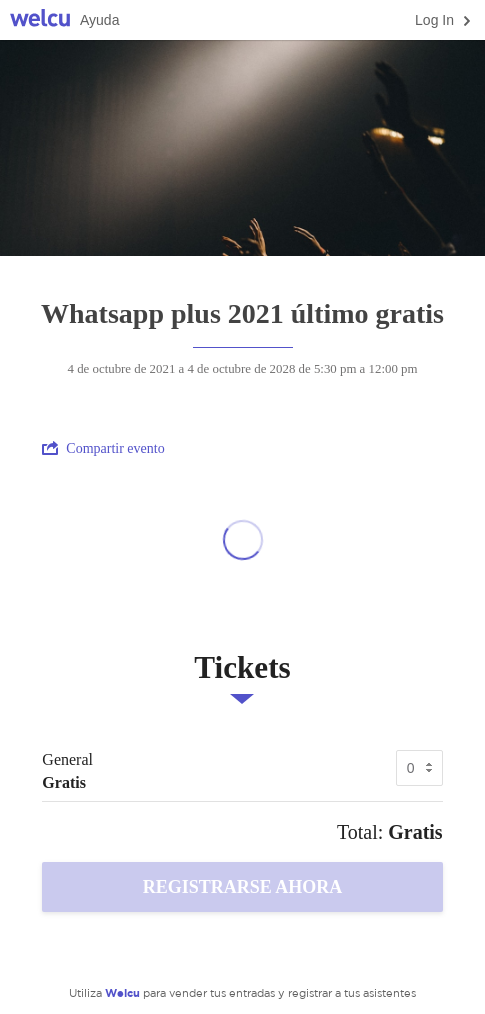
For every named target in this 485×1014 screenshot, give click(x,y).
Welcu (40, 20)
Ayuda (99, 20)
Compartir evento (103, 448)
